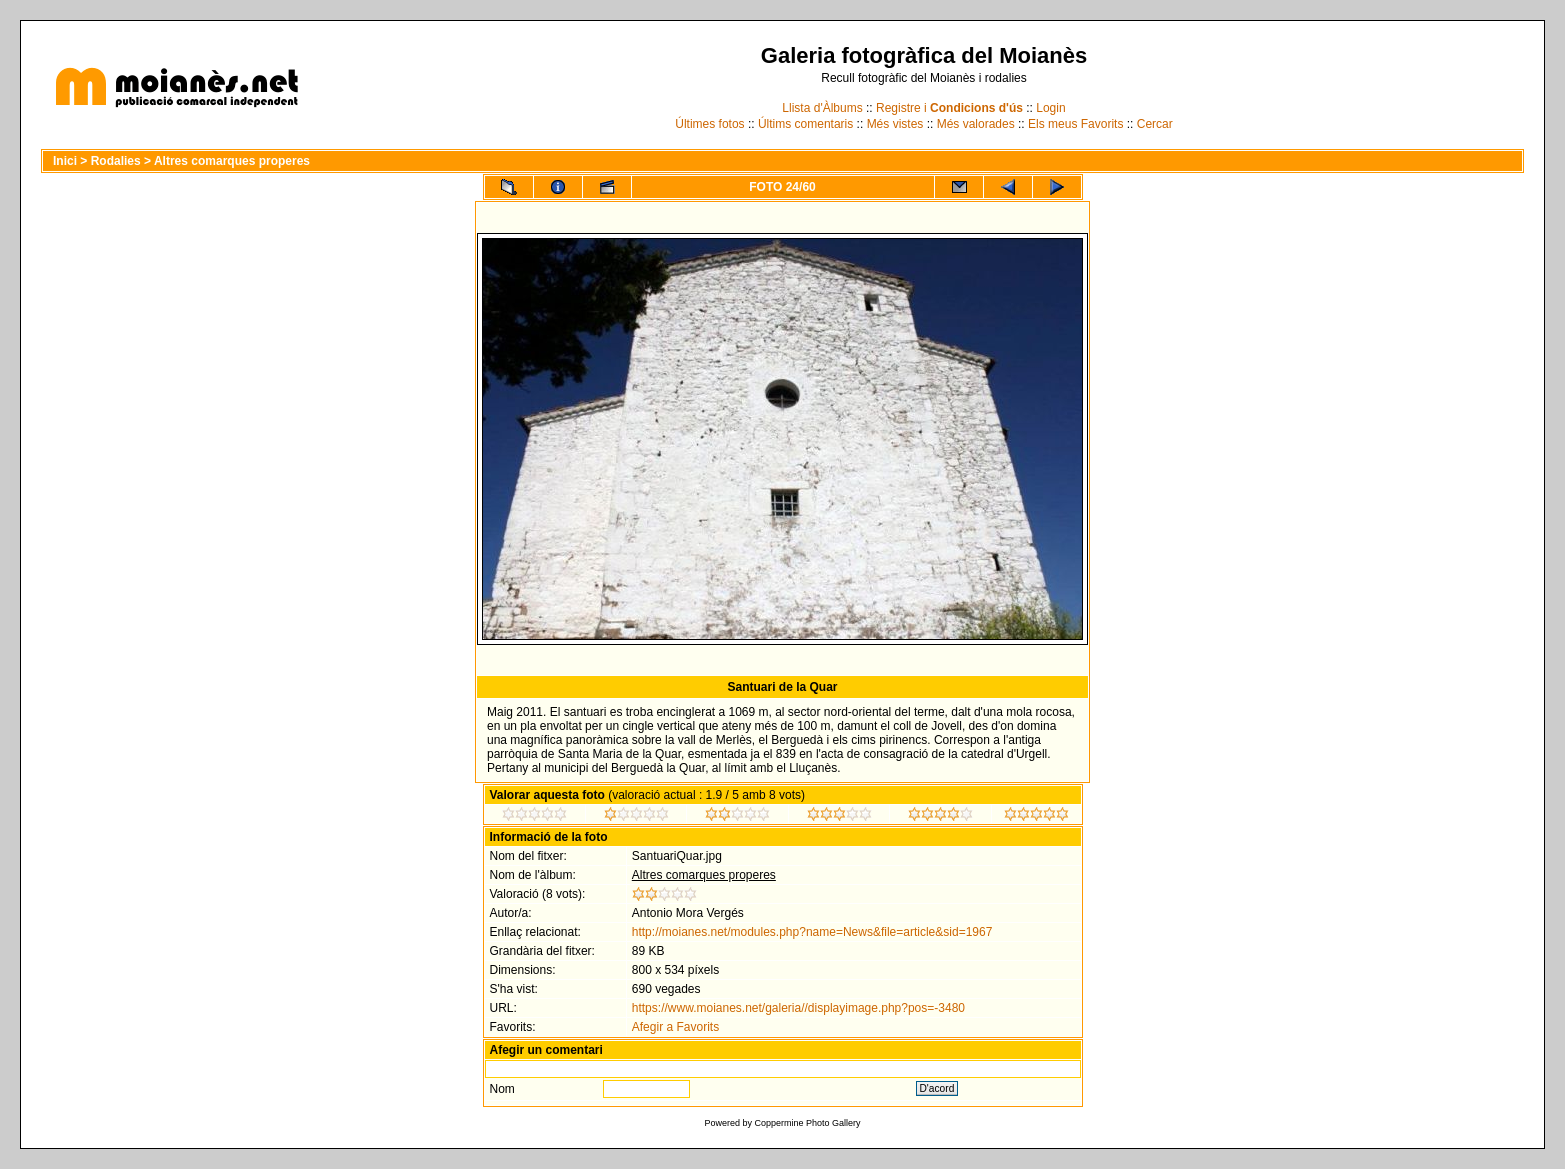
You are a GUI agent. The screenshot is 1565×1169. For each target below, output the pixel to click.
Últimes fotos (709, 124)
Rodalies (116, 161)
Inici (65, 161)
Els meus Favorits (1075, 124)
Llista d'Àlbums (822, 108)
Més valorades (976, 124)
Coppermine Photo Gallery (807, 1123)
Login (1050, 108)
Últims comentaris (805, 124)
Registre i (949, 108)
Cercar (1155, 124)
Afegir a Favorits (675, 1027)
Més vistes (895, 124)
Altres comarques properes (232, 161)
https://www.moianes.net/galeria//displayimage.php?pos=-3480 (798, 1008)
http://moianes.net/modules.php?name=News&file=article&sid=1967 (812, 932)
